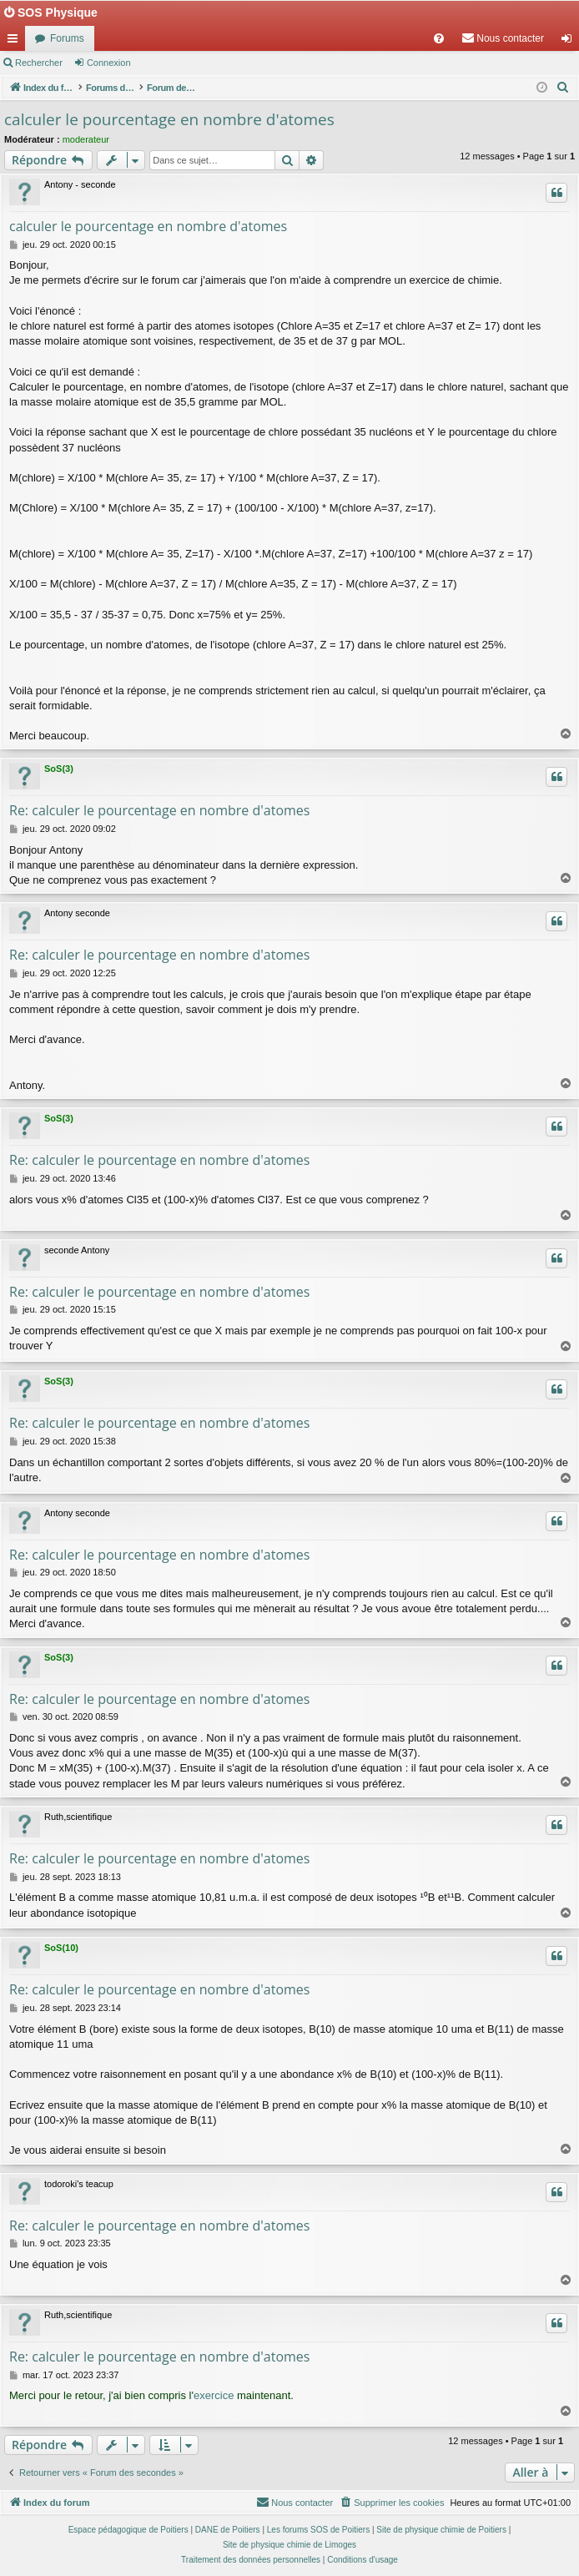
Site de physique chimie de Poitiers (441, 2529)
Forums (67, 38)
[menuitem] (438, 38)
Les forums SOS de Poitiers (318, 2529)
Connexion (109, 63)
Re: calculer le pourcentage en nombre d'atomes (159, 810)
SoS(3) (58, 769)
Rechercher (39, 63)
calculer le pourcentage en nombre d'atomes (169, 119)
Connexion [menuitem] (570, 42)
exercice (214, 2395)
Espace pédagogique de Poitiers (128, 2529)
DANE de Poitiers (227, 2529)
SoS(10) (61, 1948)
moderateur (86, 139)
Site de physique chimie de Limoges (289, 2544)
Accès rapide (16, 42)
